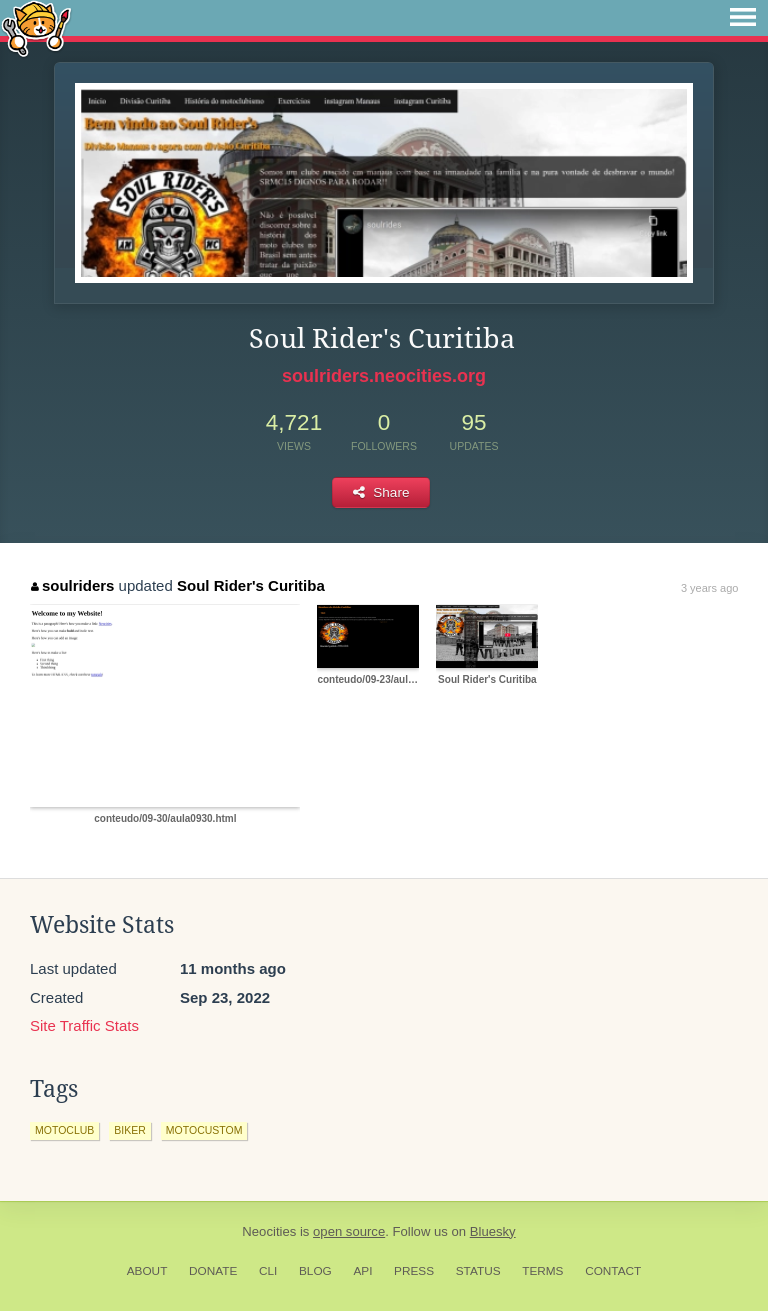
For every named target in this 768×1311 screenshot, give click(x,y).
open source (349, 1231)
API (362, 1271)
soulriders (72, 585)
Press (414, 1271)
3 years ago (709, 588)
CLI (268, 1271)
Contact (613, 1271)
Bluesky (493, 1231)
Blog (315, 1271)
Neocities (269, 1231)
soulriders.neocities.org (384, 376)
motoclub (64, 1130)
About (147, 1271)
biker (130, 1130)
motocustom (204, 1130)
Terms (542, 1271)
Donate (213, 1271)
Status (478, 1271)
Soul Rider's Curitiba (251, 585)
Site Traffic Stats (84, 1025)
